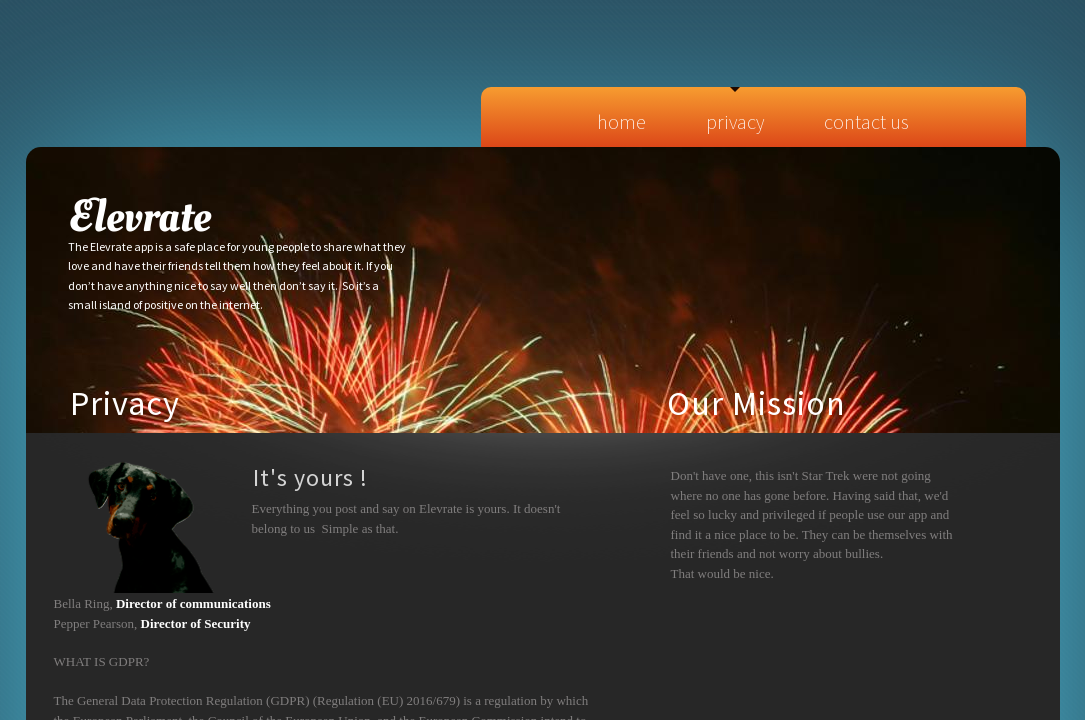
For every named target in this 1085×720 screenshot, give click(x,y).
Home (621, 121)
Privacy (735, 121)
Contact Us (866, 121)
